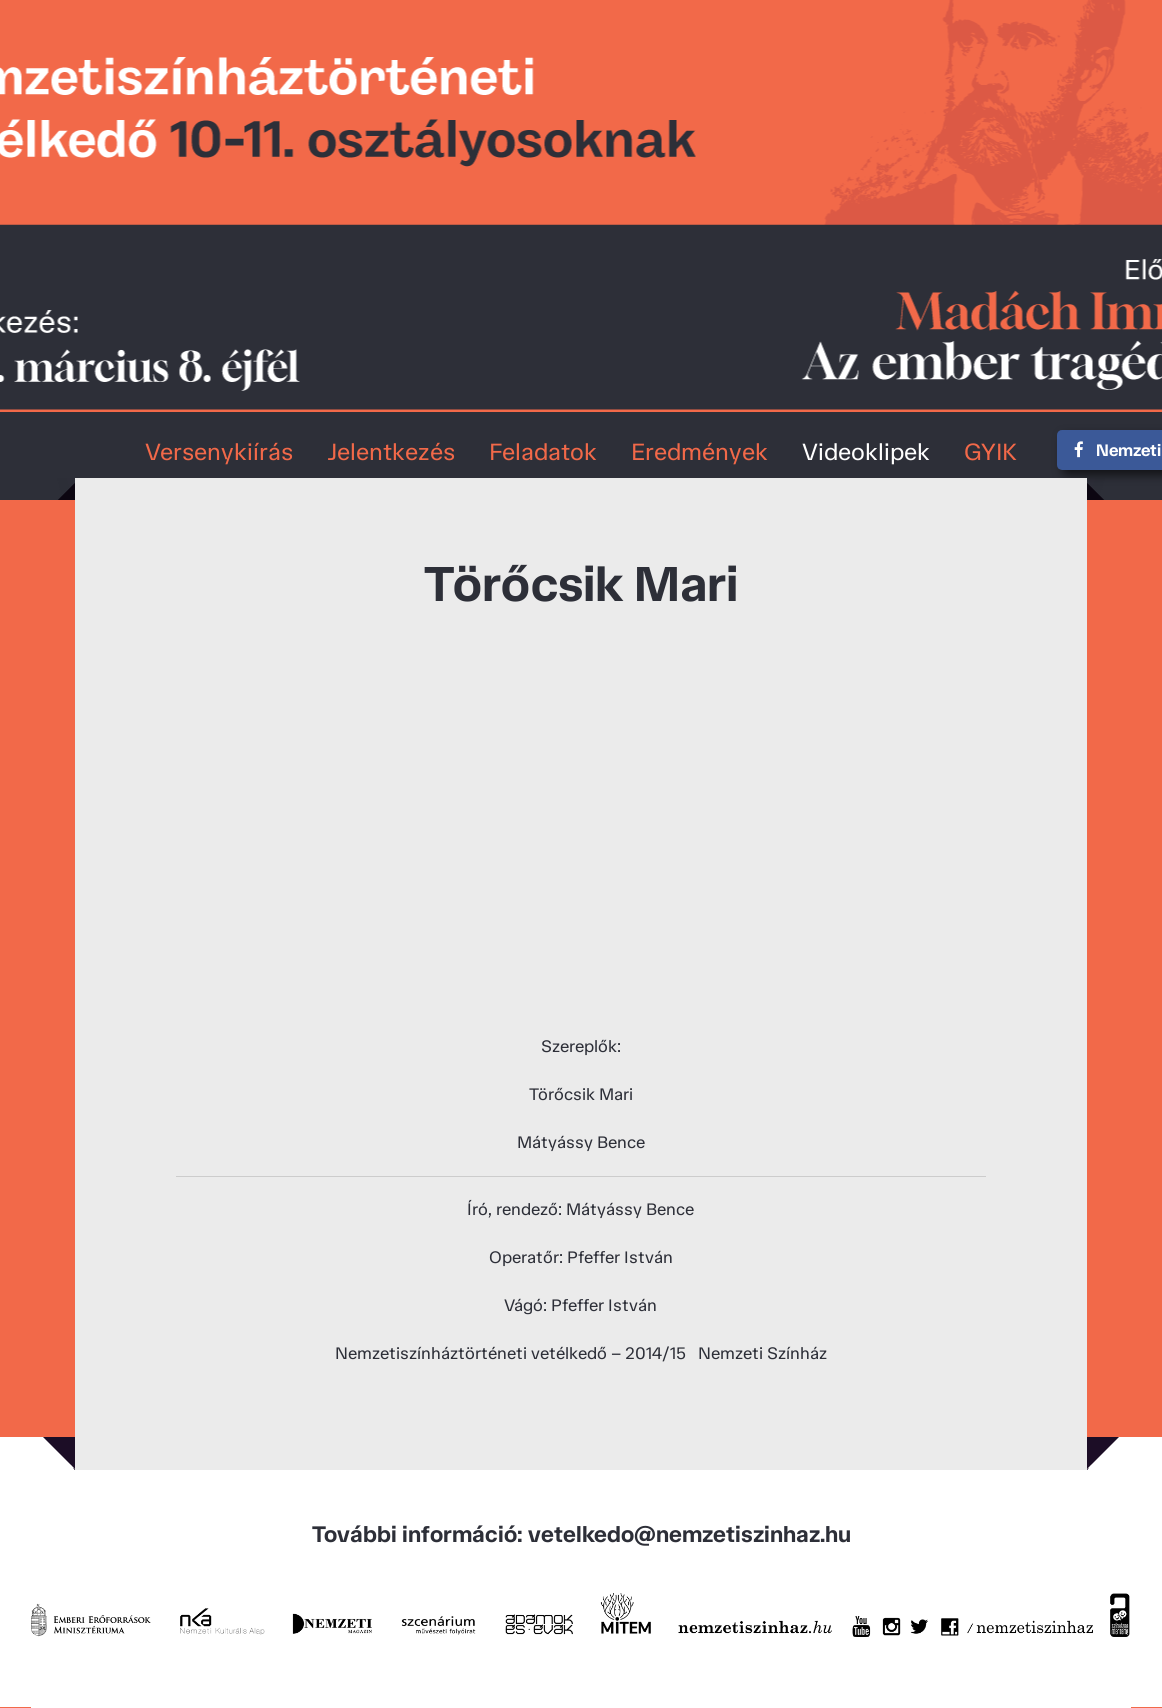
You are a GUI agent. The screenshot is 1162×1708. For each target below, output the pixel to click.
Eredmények (699, 451)
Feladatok (543, 451)
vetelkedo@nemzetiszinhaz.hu (689, 1534)
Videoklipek (866, 451)
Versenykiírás (219, 451)
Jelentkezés (391, 451)
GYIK (990, 451)
